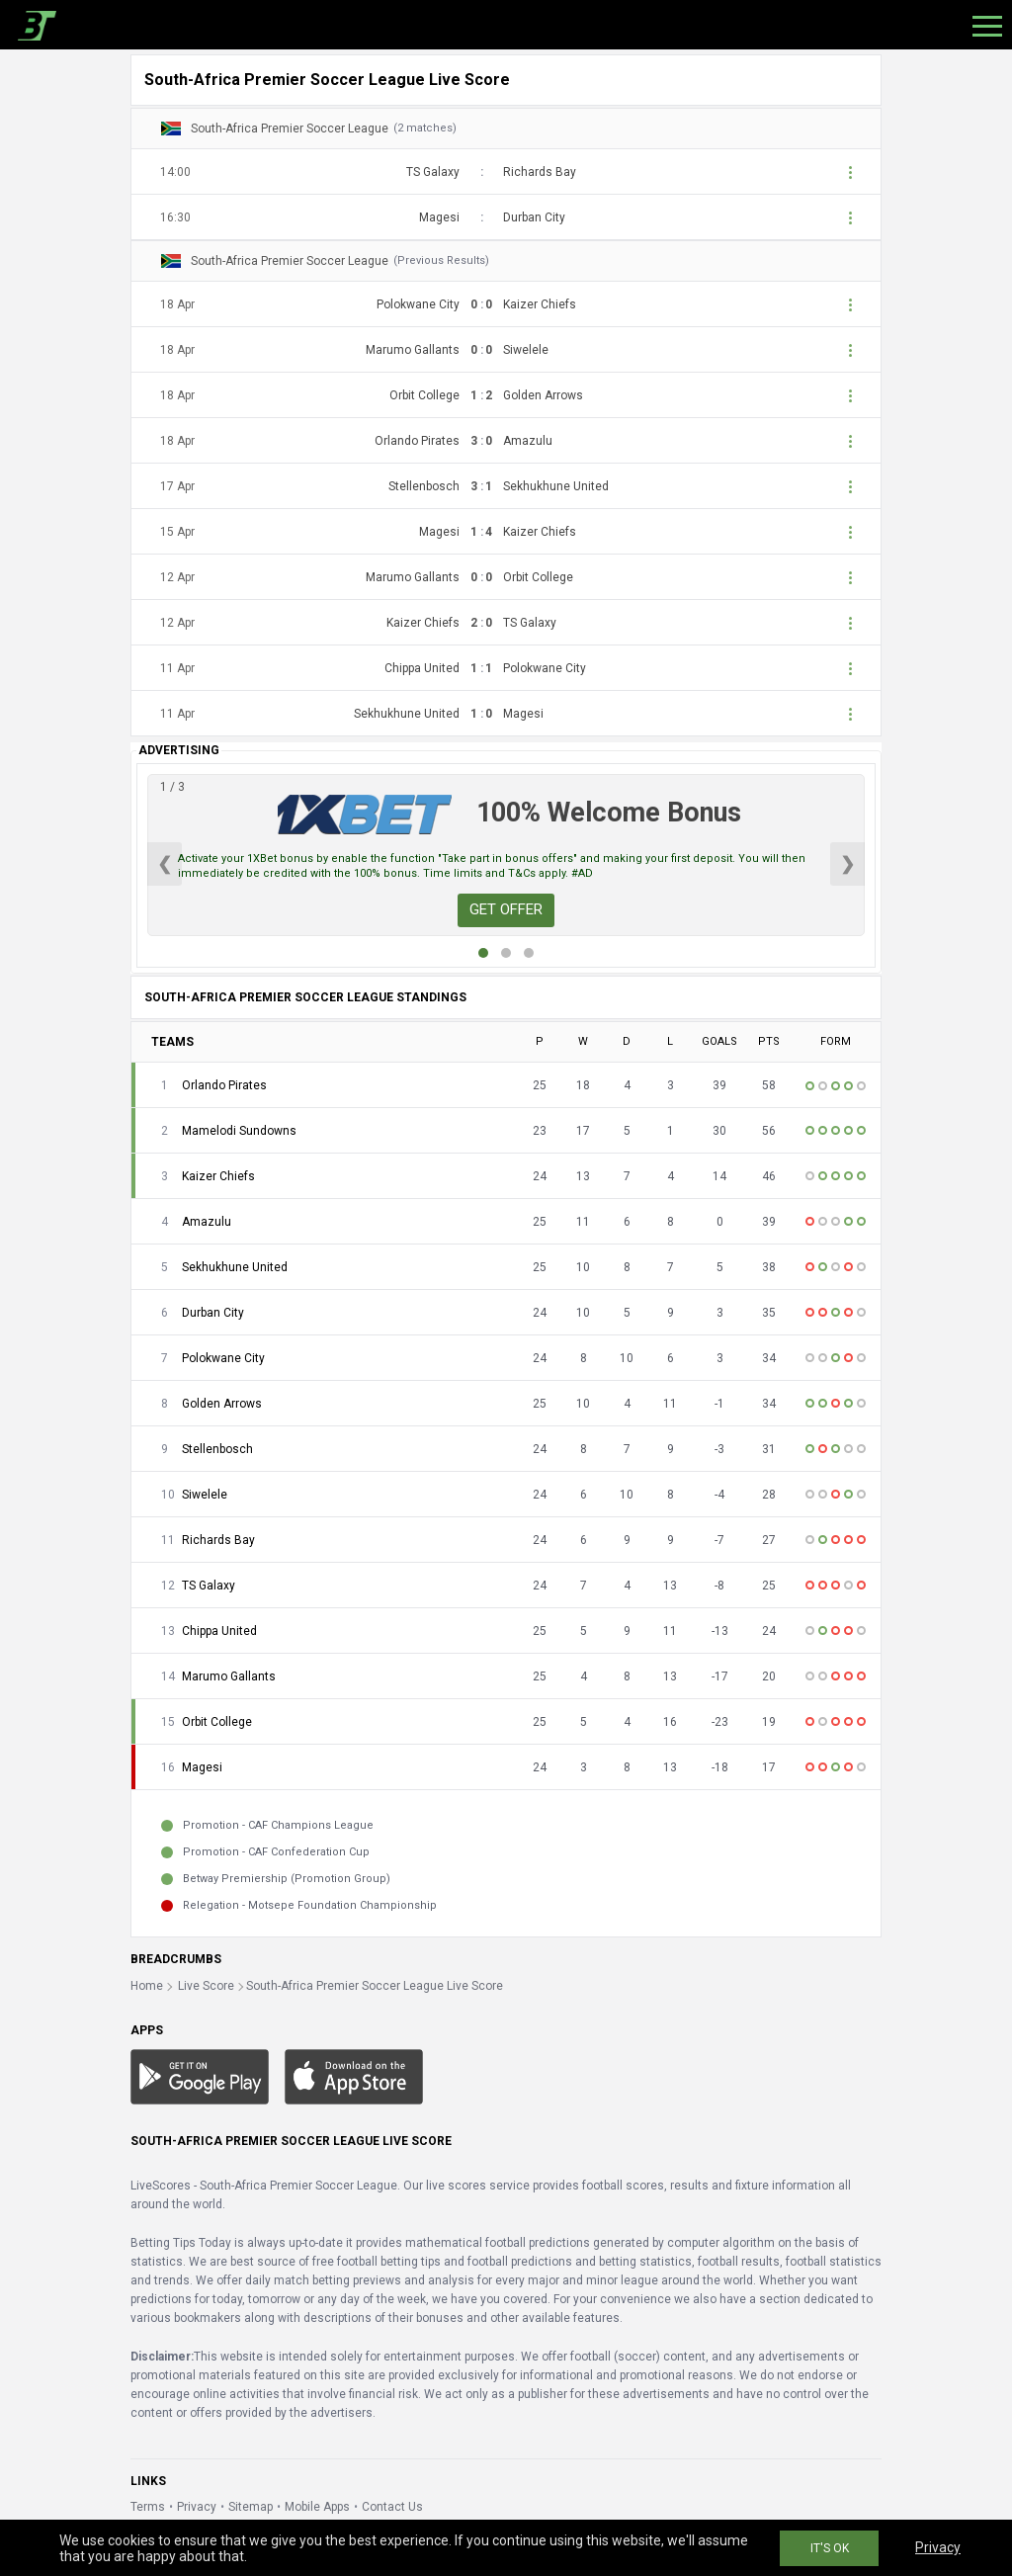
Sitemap (250, 2507)
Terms (147, 2507)
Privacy (196, 2507)
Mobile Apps (317, 2507)
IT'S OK (829, 2548)
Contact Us (392, 2507)
